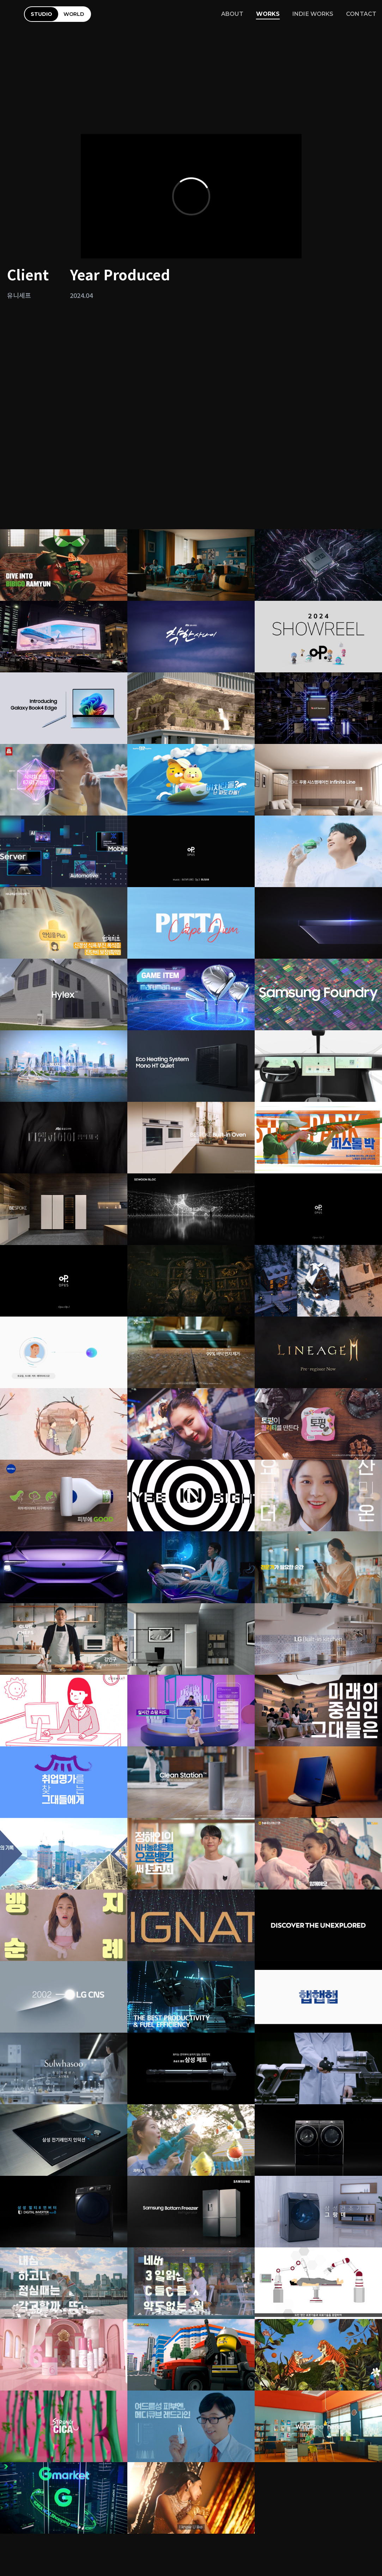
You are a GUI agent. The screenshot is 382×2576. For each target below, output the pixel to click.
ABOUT (232, 14)
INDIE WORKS (312, 14)
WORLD (73, 14)
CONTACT (361, 14)
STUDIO (41, 14)
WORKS (268, 14)
